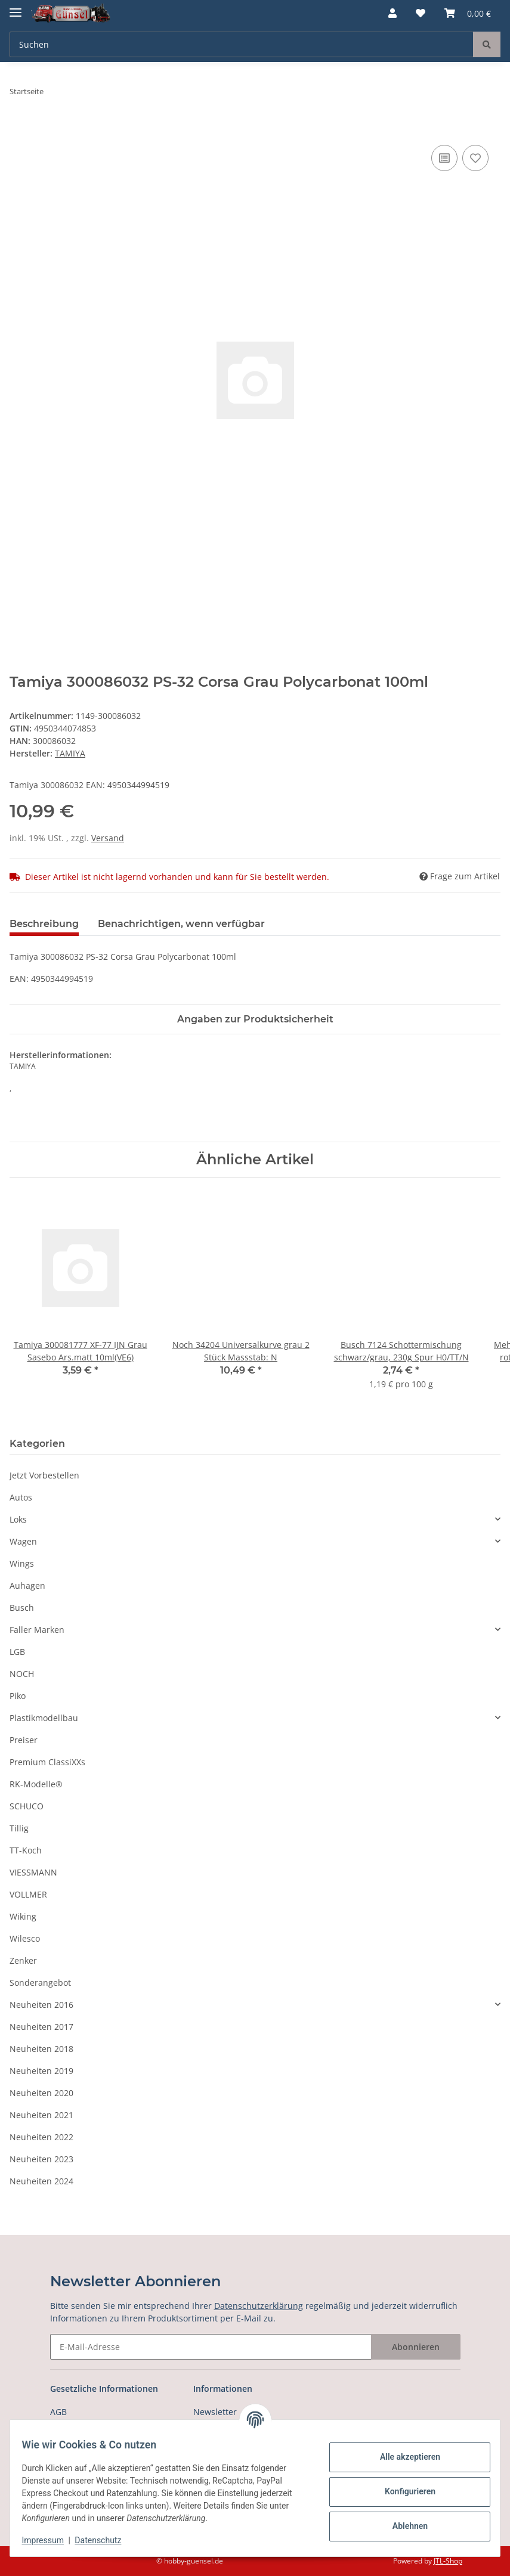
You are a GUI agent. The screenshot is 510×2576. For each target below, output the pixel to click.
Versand (107, 838)
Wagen (23, 1541)
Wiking (23, 1916)
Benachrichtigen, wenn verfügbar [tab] (181, 923)
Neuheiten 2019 (41, 2070)
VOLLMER (28, 1894)
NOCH (22, 1673)
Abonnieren (416, 2346)
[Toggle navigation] (15, 7)
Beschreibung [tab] (44, 923)
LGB (17, 1651)
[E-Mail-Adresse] (211, 2347)
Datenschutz (105, 2540)
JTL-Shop (448, 2561)
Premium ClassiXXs (47, 1762)
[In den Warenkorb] (19, 128)
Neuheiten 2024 (41, 2181)
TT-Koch (26, 1850)
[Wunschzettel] (420, 13)
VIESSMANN (33, 1872)
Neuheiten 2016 (41, 2004)
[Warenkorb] (467, 13)
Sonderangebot (40, 1982)
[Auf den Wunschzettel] (475, 158)
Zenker (23, 1960)
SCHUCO (27, 1806)
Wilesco (25, 1938)
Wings (22, 1563)
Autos (21, 1497)
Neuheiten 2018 (41, 2048)
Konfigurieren (402, 2491)
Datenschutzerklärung (258, 2305)
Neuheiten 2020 (41, 2092)
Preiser (24, 1740)
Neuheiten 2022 (41, 2137)
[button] (392, 13)
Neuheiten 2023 (41, 2159)
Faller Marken (37, 1629)
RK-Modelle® (36, 1784)
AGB (58, 2411)
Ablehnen (402, 2526)
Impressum (50, 2540)
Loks (18, 1519)
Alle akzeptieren (402, 2457)
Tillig (19, 1828)
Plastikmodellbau (44, 1717)
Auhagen (27, 1585)
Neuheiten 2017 (41, 2026)
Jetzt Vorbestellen (44, 1475)
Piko (18, 1695)
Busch (22, 1607)
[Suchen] (242, 44)
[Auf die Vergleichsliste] (444, 158)
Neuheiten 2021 (41, 2115)
